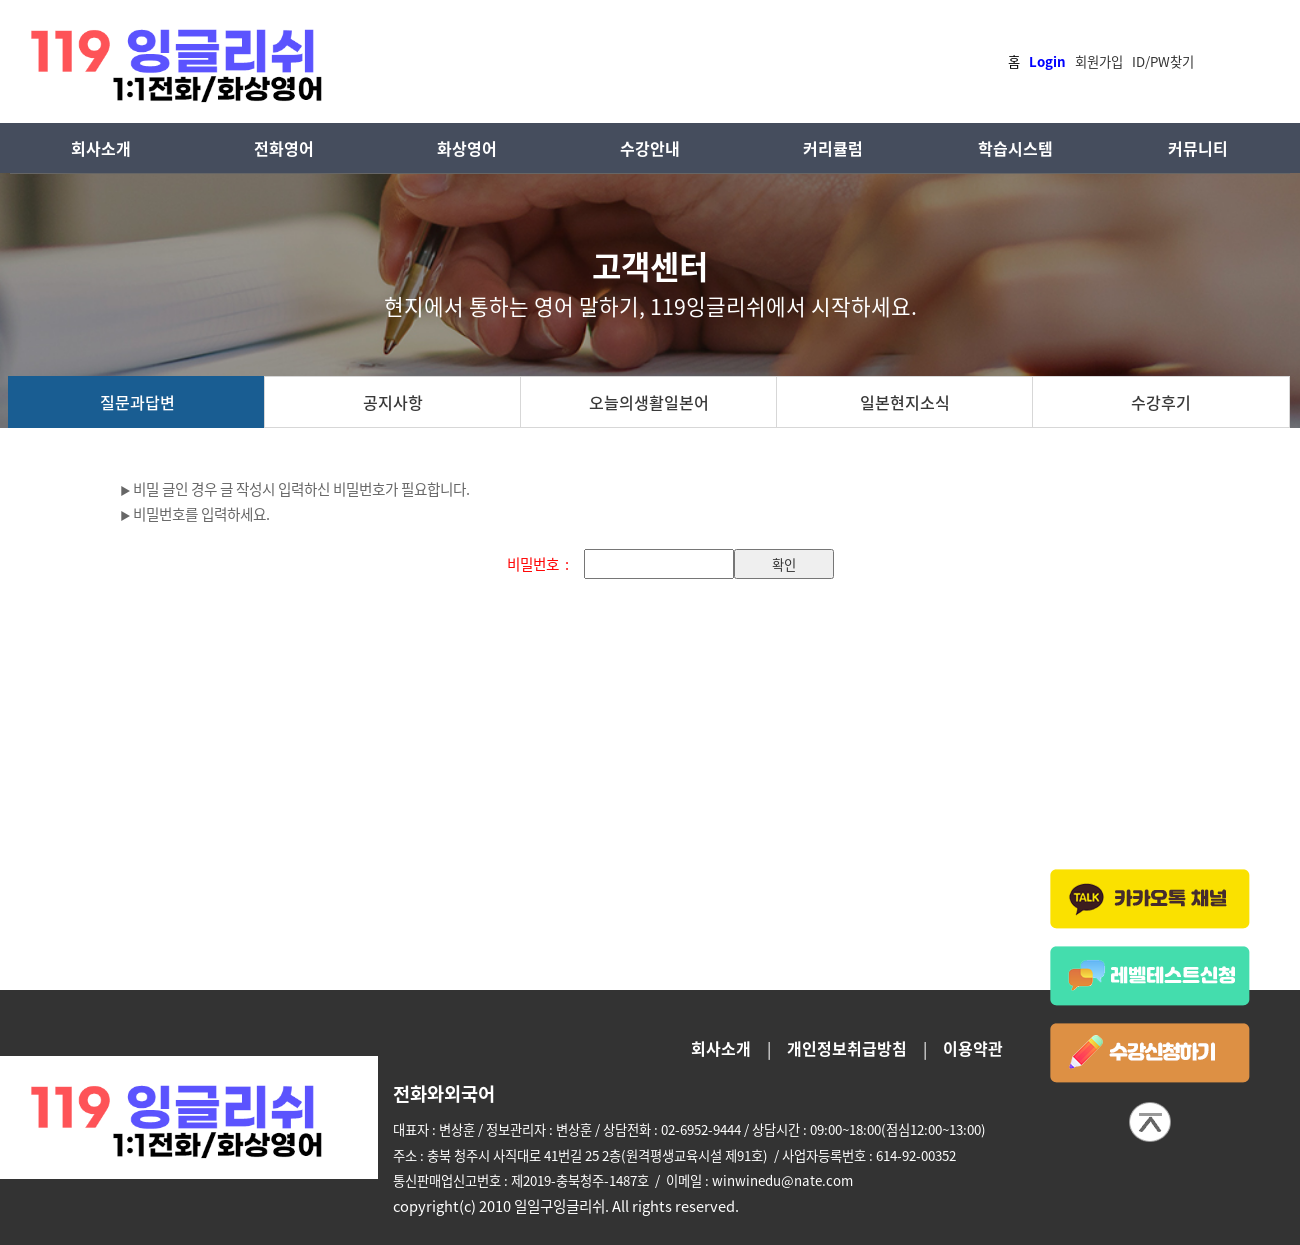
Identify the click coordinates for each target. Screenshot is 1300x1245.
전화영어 (284, 148)
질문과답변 (137, 402)
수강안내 (650, 148)
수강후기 (1161, 402)
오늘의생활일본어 (649, 402)
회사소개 (101, 148)
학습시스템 (1015, 148)
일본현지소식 (905, 402)
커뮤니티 (1198, 148)
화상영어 (467, 148)
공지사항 (393, 402)
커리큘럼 (833, 148)
